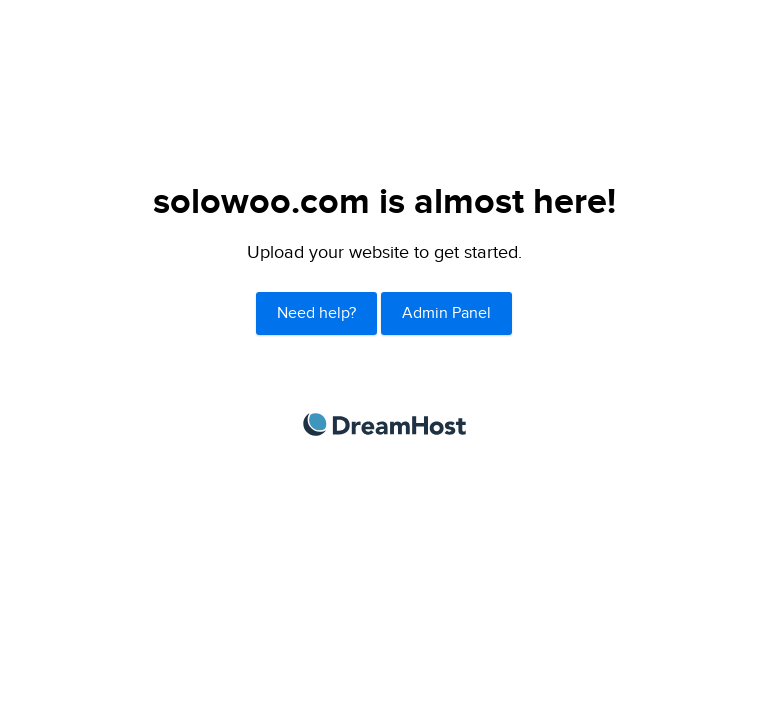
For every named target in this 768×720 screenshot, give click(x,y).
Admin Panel (446, 313)
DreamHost (384, 424)
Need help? (316, 313)
